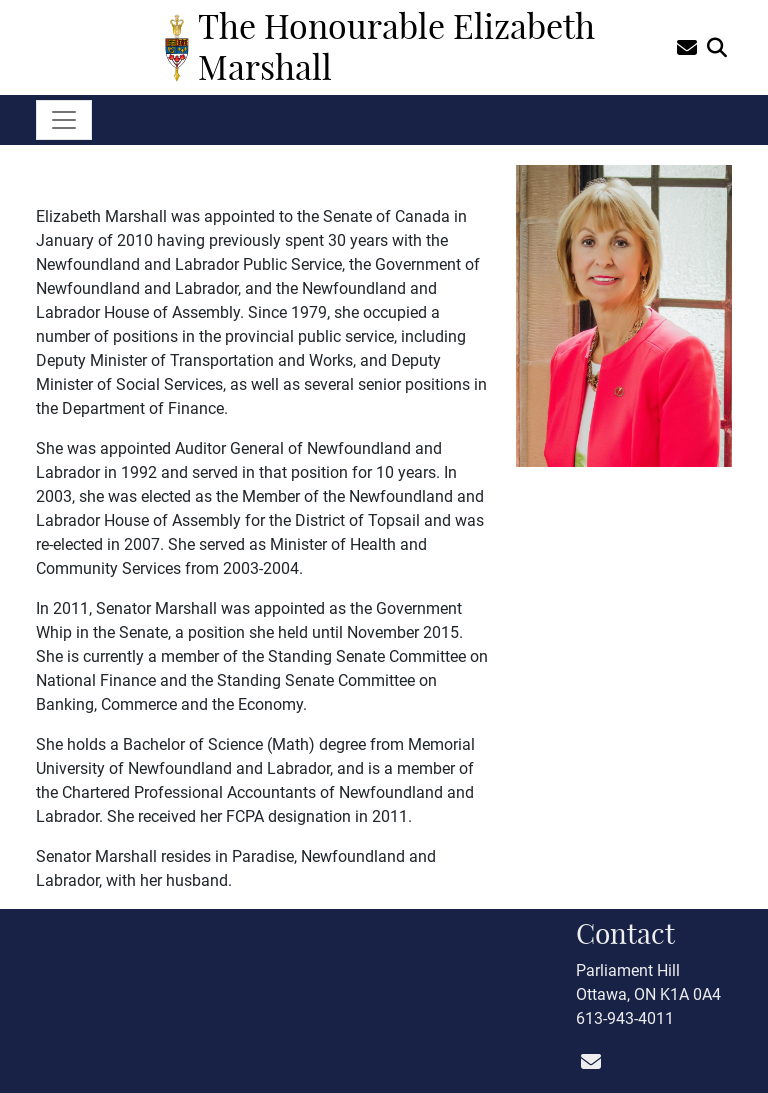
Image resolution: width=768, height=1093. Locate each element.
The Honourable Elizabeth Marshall (396, 46)
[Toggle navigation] (64, 120)
